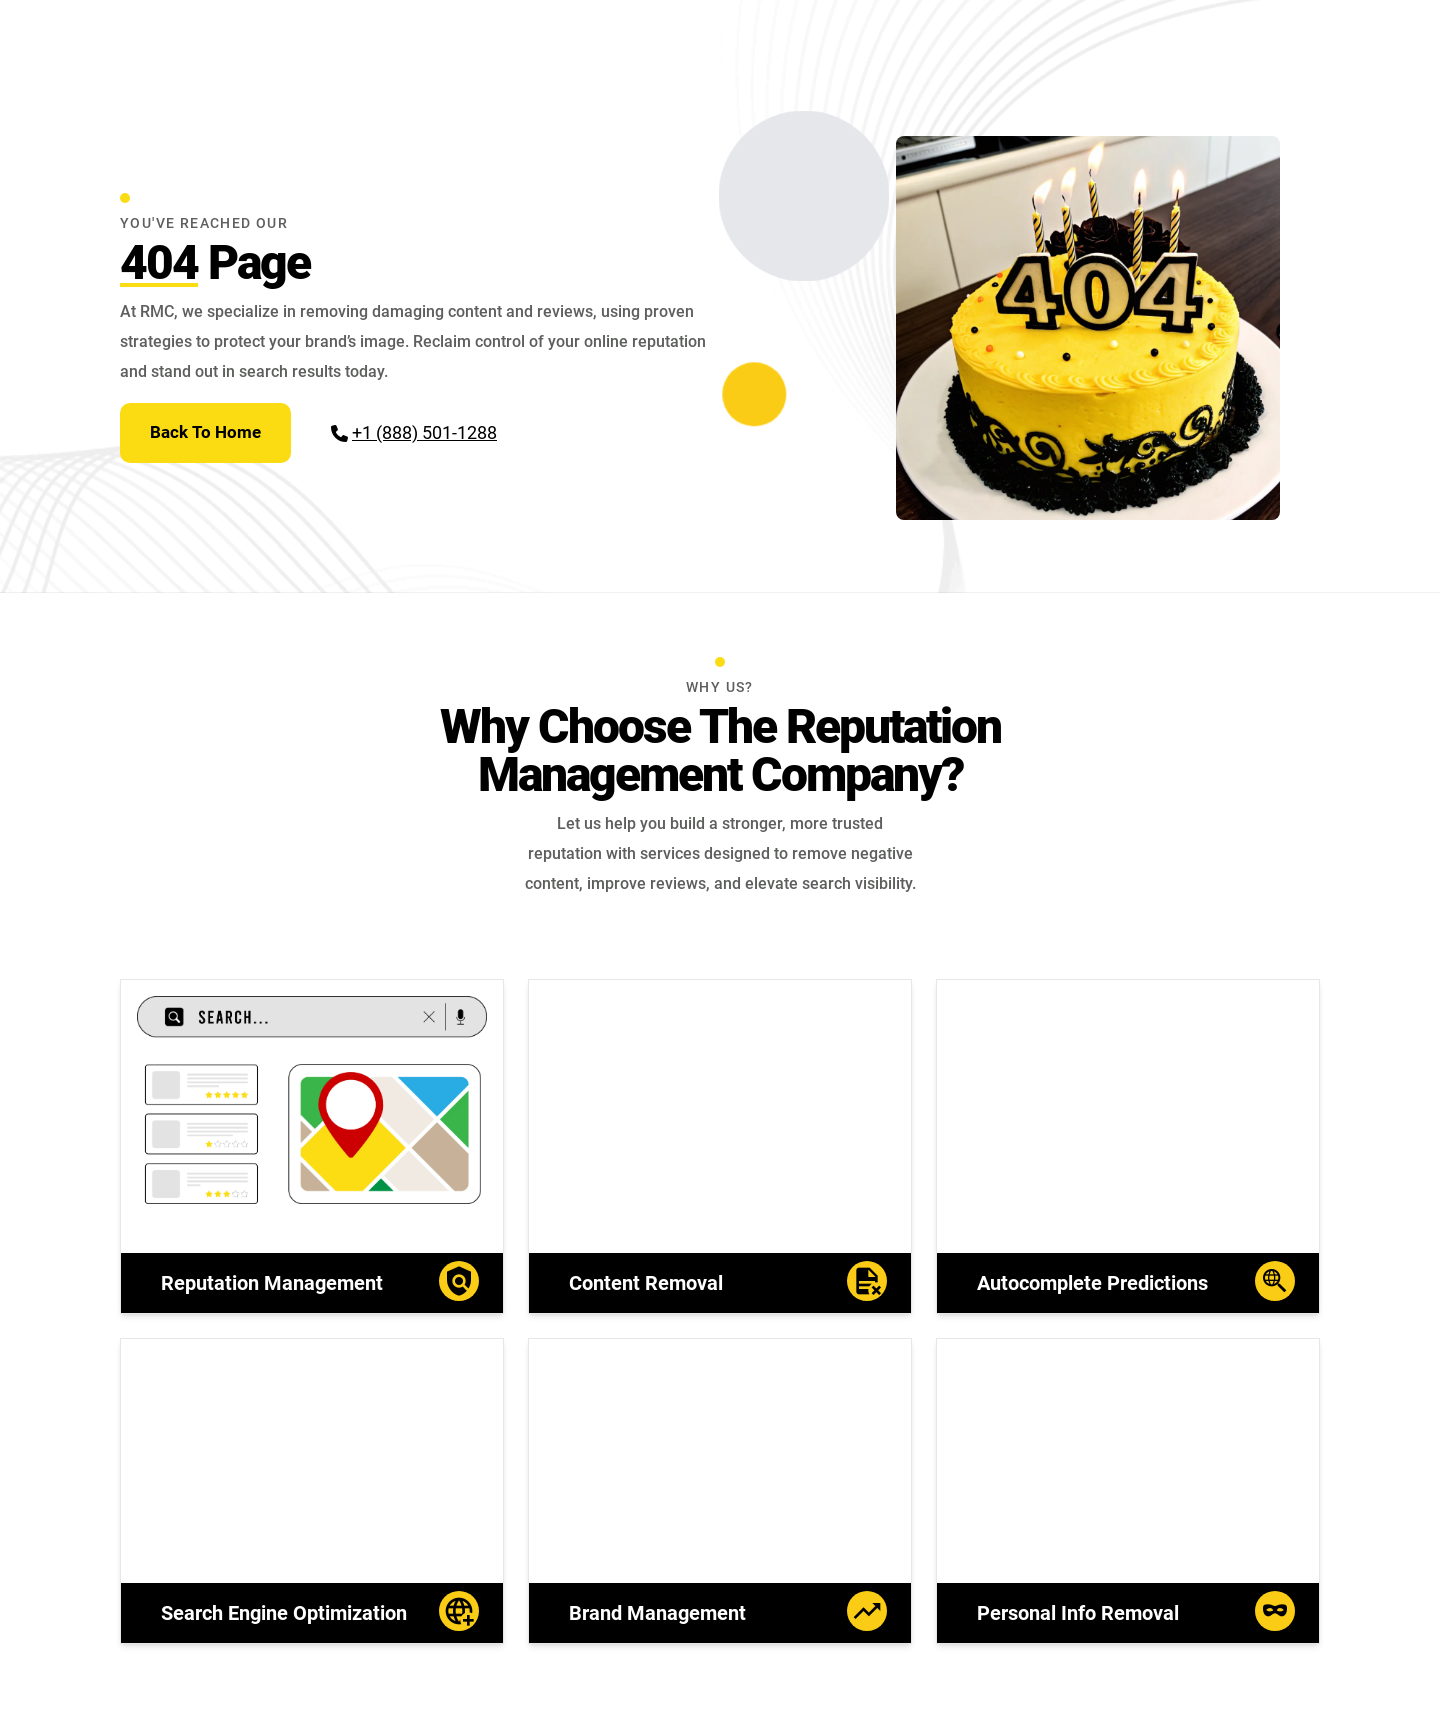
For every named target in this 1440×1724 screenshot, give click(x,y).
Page (215, 262)
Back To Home (205, 432)
